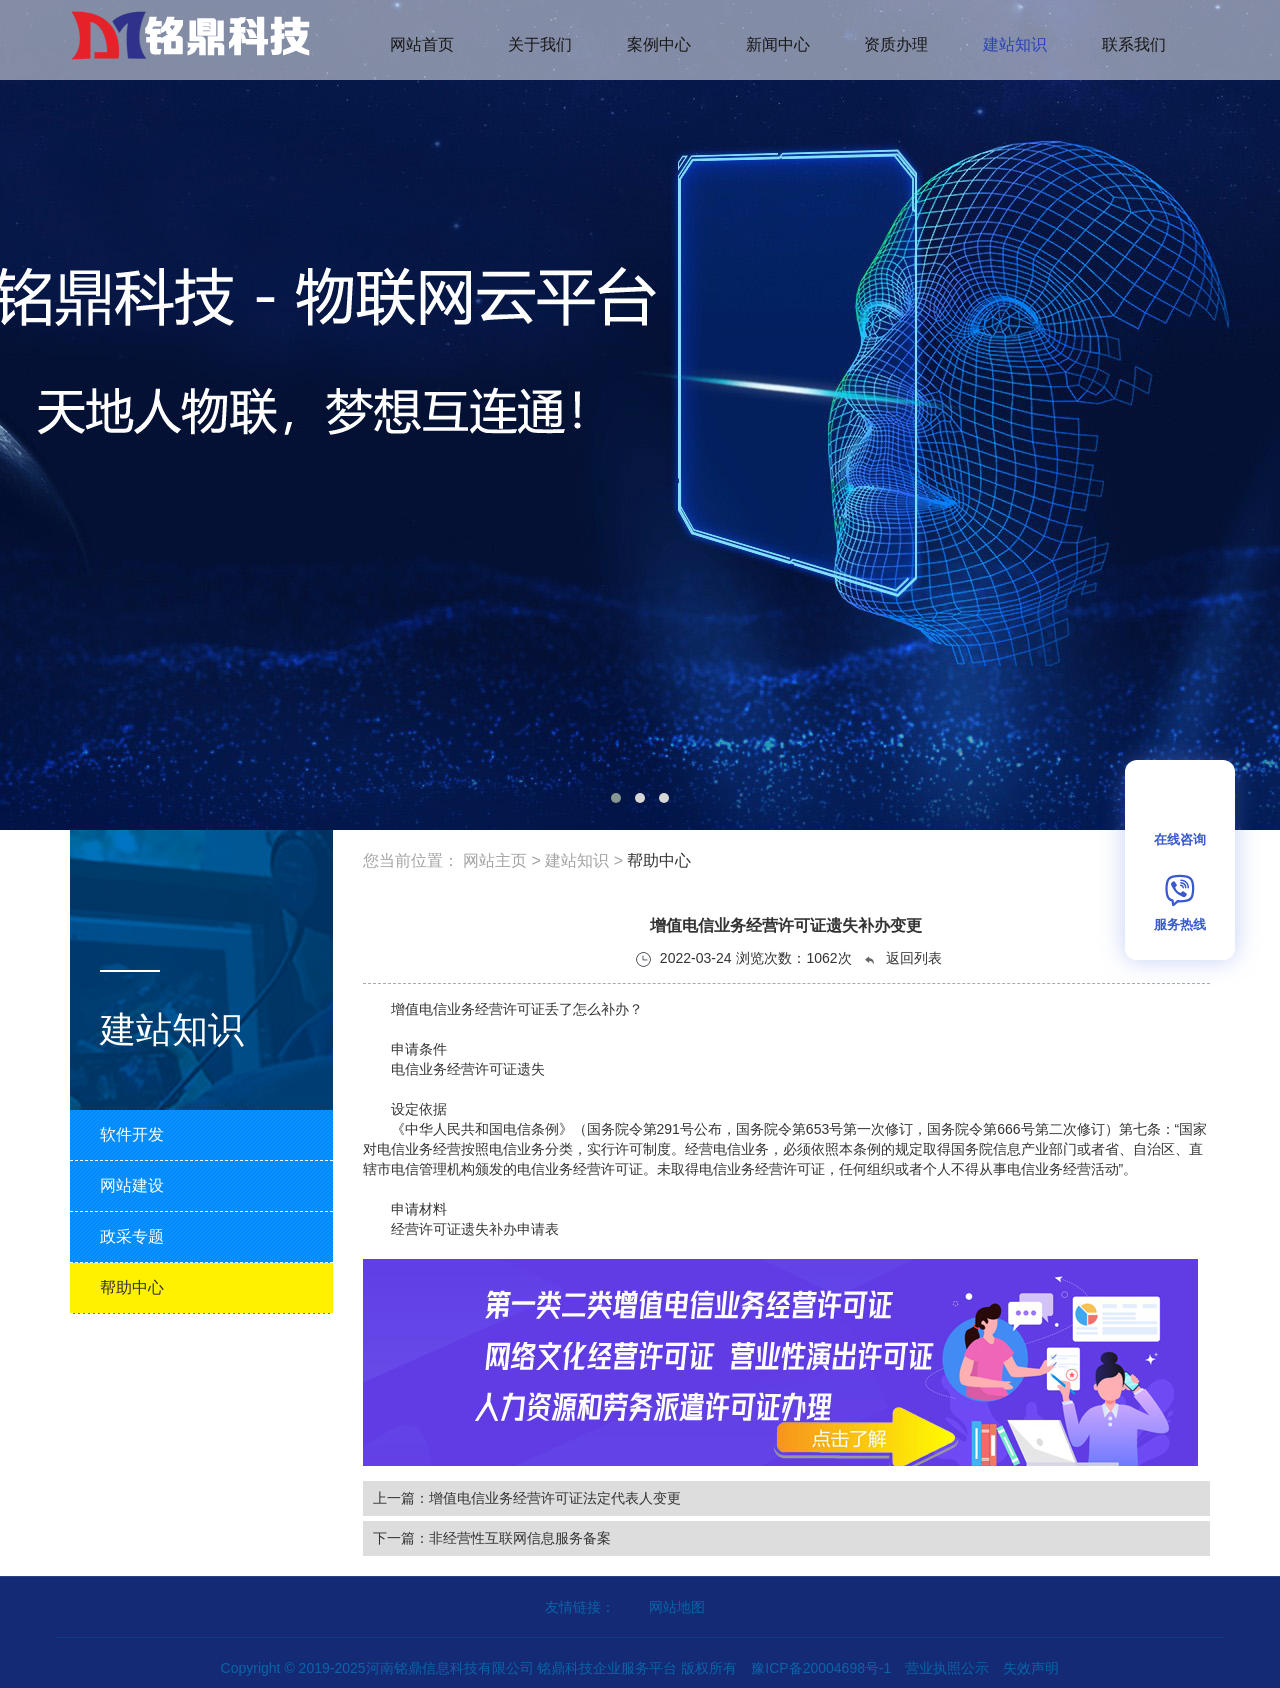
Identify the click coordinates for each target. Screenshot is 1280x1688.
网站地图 (677, 1607)
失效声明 (1031, 1668)
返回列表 (902, 958)
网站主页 (495, 860)
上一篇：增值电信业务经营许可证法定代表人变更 (527, 1498)
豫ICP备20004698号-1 (821, 1668)
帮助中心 (659, 860)
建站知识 (577, 860)
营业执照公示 (947, 1668)
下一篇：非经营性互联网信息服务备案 (492, 1538)
